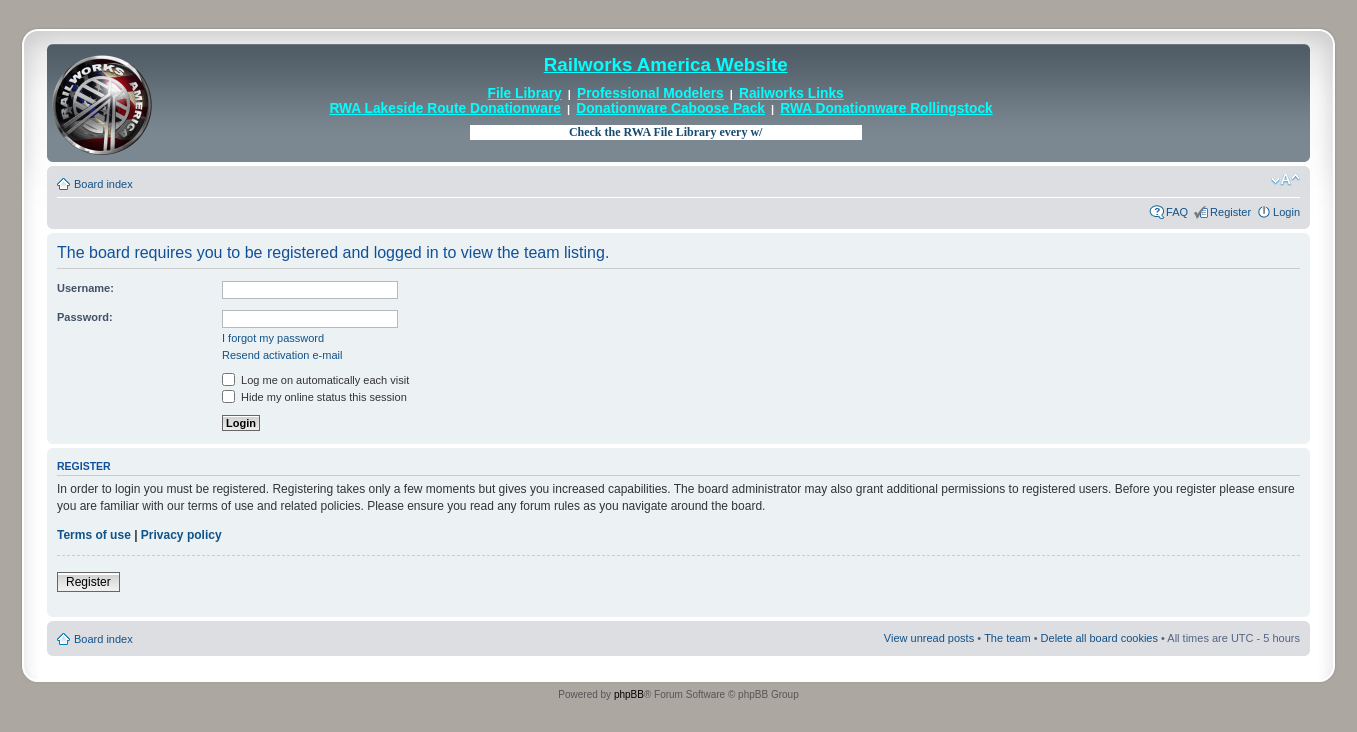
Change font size (1285, 180)
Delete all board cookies (1099, 638)
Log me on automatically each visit (315, 380)
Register (1230, 212)
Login (1286, 212)
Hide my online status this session (314, 397)
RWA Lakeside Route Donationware (445, 108)
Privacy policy (181, 535)
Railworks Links (791, 93)
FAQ (1177, 212)
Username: (85, 288)
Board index (103, 184)
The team (1007, 638)
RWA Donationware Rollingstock (886, 108)
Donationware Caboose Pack (670, 108)
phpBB (629, 694)
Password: (85, 317)
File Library (525, 93)
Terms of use (94, 535)
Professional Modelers (650, 93)
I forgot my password (273, 338)
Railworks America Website (666, 64)
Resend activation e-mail (282, 355)
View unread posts (929, 638)
